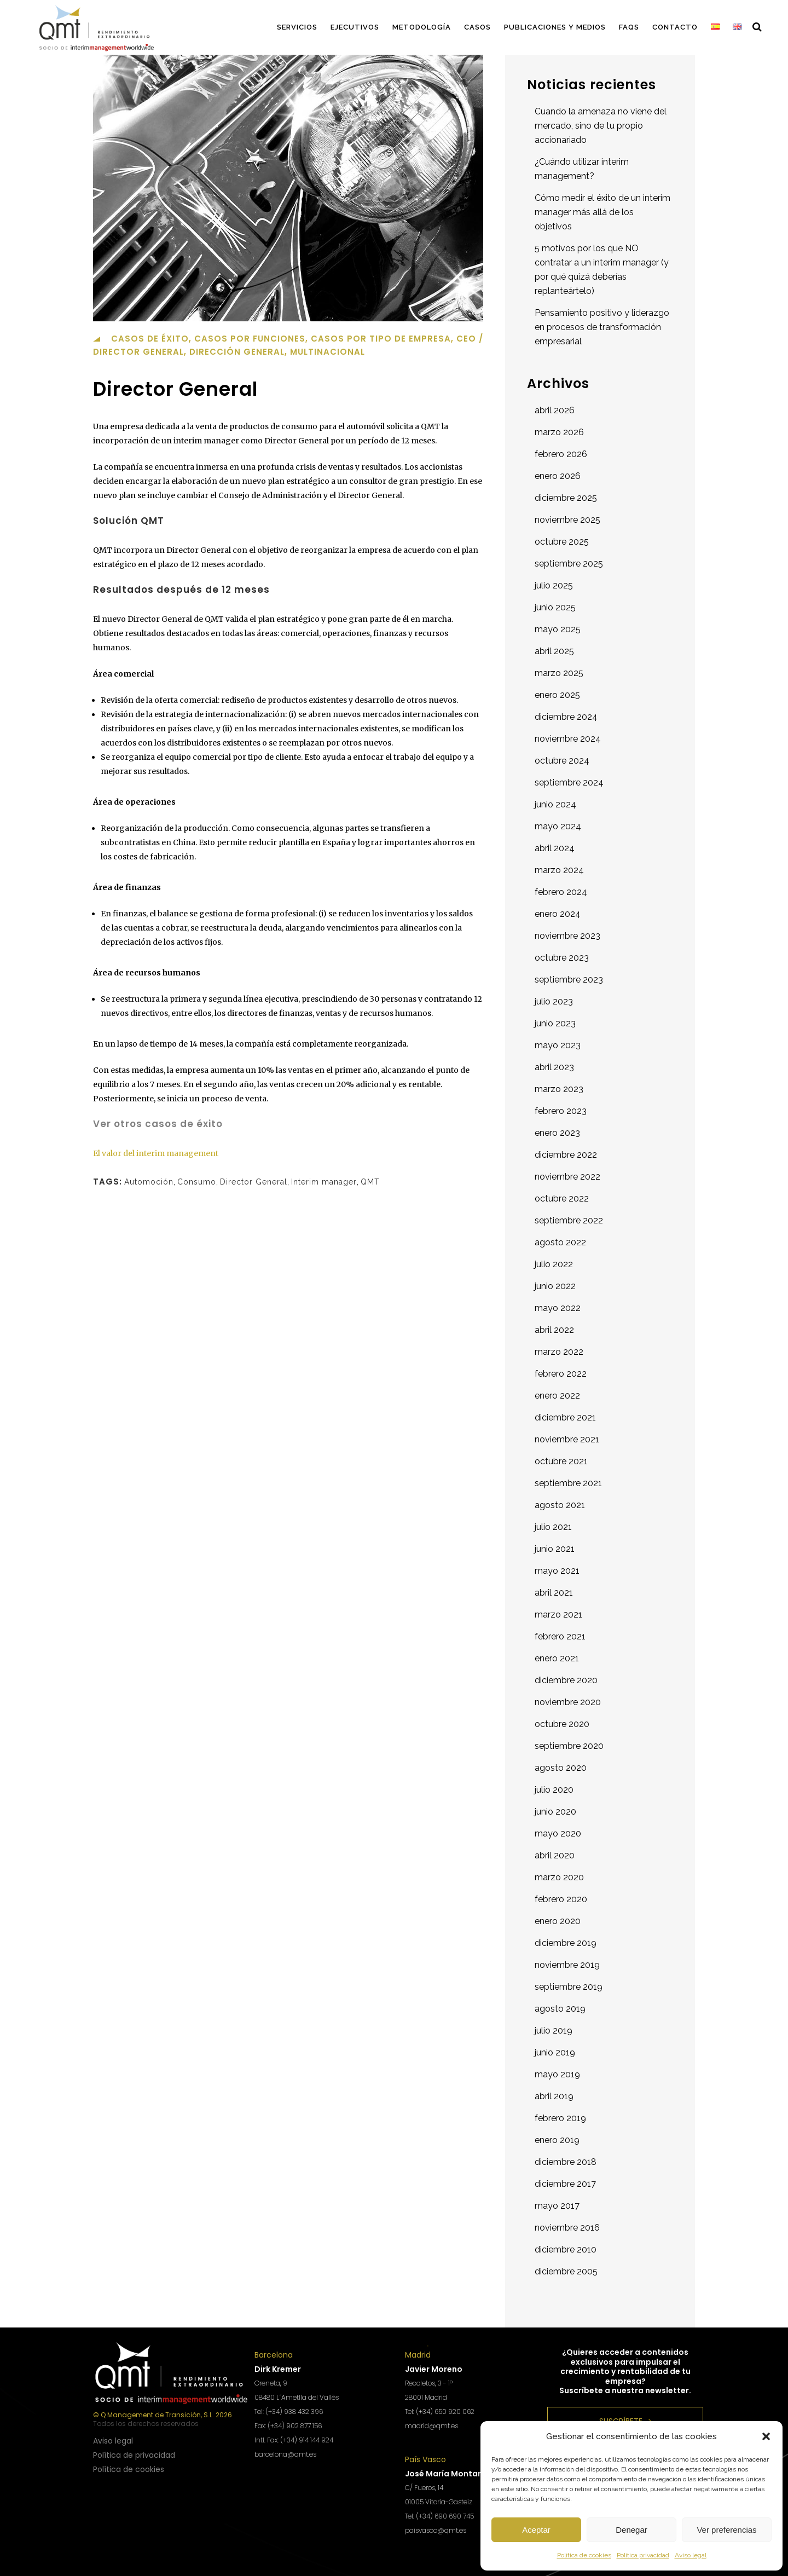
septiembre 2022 (569, 1220)
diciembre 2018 (565, 2162)
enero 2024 (558, 914)
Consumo (196, 1181)
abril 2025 (554, 651)
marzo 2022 (559, 1352)
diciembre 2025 (566, 498)
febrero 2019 (560, 2118)
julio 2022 (554, 1264)
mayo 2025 (558, 629)
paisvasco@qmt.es (435, 2530)
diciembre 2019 (565, 1943)
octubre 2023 (562, 957)
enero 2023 (557, 1133)
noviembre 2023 (567, 936)
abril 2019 (554, 2096)
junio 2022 (555, 1286)
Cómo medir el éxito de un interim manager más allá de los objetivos (602, 212)
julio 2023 (554, 1001)
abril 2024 (555, 848)
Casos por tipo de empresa (381, 338)
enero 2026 (558, 476)
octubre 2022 (562, 1198)
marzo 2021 (558, 1614)
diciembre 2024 (566, 717)
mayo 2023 (558, 1045)
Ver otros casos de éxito (158, 1123)
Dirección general (237, 351)
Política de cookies (584, 2555)
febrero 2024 (561, 892)
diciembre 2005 (566, 2271)
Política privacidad (643, 2555)
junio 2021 (555, 1549)
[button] (766, 2436)
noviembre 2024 (568, 738)
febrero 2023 (561, 1111)
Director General (253, 1181)
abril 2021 (554, 1592)
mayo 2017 (557, 2205)
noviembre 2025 (567, 520)
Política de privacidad (134, 2455)
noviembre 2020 (568, 1702)
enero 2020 (558, 1921)
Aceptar (536, 2529)
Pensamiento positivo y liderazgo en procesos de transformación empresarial (602, 327)
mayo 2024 (558, 826)
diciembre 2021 (565, 1417)
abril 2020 (555, 1855)
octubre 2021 (561, 1461)
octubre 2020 (562, 1724)
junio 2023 (555, 1023)
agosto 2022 (560, 1242)
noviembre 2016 (567, 2227)
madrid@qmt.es (431, 2425)
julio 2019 (553, 2030)
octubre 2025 (562, 541)
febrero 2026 (561, 454)
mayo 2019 (557, 2074)
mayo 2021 (557, 1571)
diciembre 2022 (566, 1155)
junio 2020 (555, 1811)
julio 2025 (554, 585)
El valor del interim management (155, 1153)
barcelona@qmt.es (285, 2454)
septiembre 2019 (568, 1987)
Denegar (631, 2529)
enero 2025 (557, 695)
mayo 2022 (558, 1308)
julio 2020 (554, 1789)
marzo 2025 (559, 673)
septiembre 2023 (569, 979)
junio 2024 (555, 804)
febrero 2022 (561, 1373)
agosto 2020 (561, 1768)
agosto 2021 (560, 1505)
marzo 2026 (559, 432)
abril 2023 (554, 1067)
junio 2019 (555, 2052)
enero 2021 (557, 1658)
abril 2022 (554, 1330)
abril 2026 (555, 410)
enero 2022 (557, 1395)
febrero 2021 (560, 1636)
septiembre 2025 (569, 563)
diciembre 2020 (566, 1680)
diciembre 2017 (565, 2184)
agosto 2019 (560, 2008)
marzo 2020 (559, 1877)
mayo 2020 (558, 1833)
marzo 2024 (559, 870)
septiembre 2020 (569, 1746)
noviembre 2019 (567, 1965)
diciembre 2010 (565, 2249)
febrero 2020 (561, 1899)
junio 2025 (555, 607)
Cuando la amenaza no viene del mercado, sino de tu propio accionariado (601, 125)
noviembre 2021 (567, 1439)
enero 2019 (557, 2140)
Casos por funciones (249, 338)
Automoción (148, 1181)
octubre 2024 (562, 760)
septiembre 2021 (568, 1483)
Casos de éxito (150, 338)
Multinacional (327, 351)
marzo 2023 (559, 1089)
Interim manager (324, 1181)
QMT (370, 1181)
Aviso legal (690, 2555)
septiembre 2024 (569, 782)
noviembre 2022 (567, 1176)
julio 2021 (553, 1527)
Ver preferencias (726, 2529)
